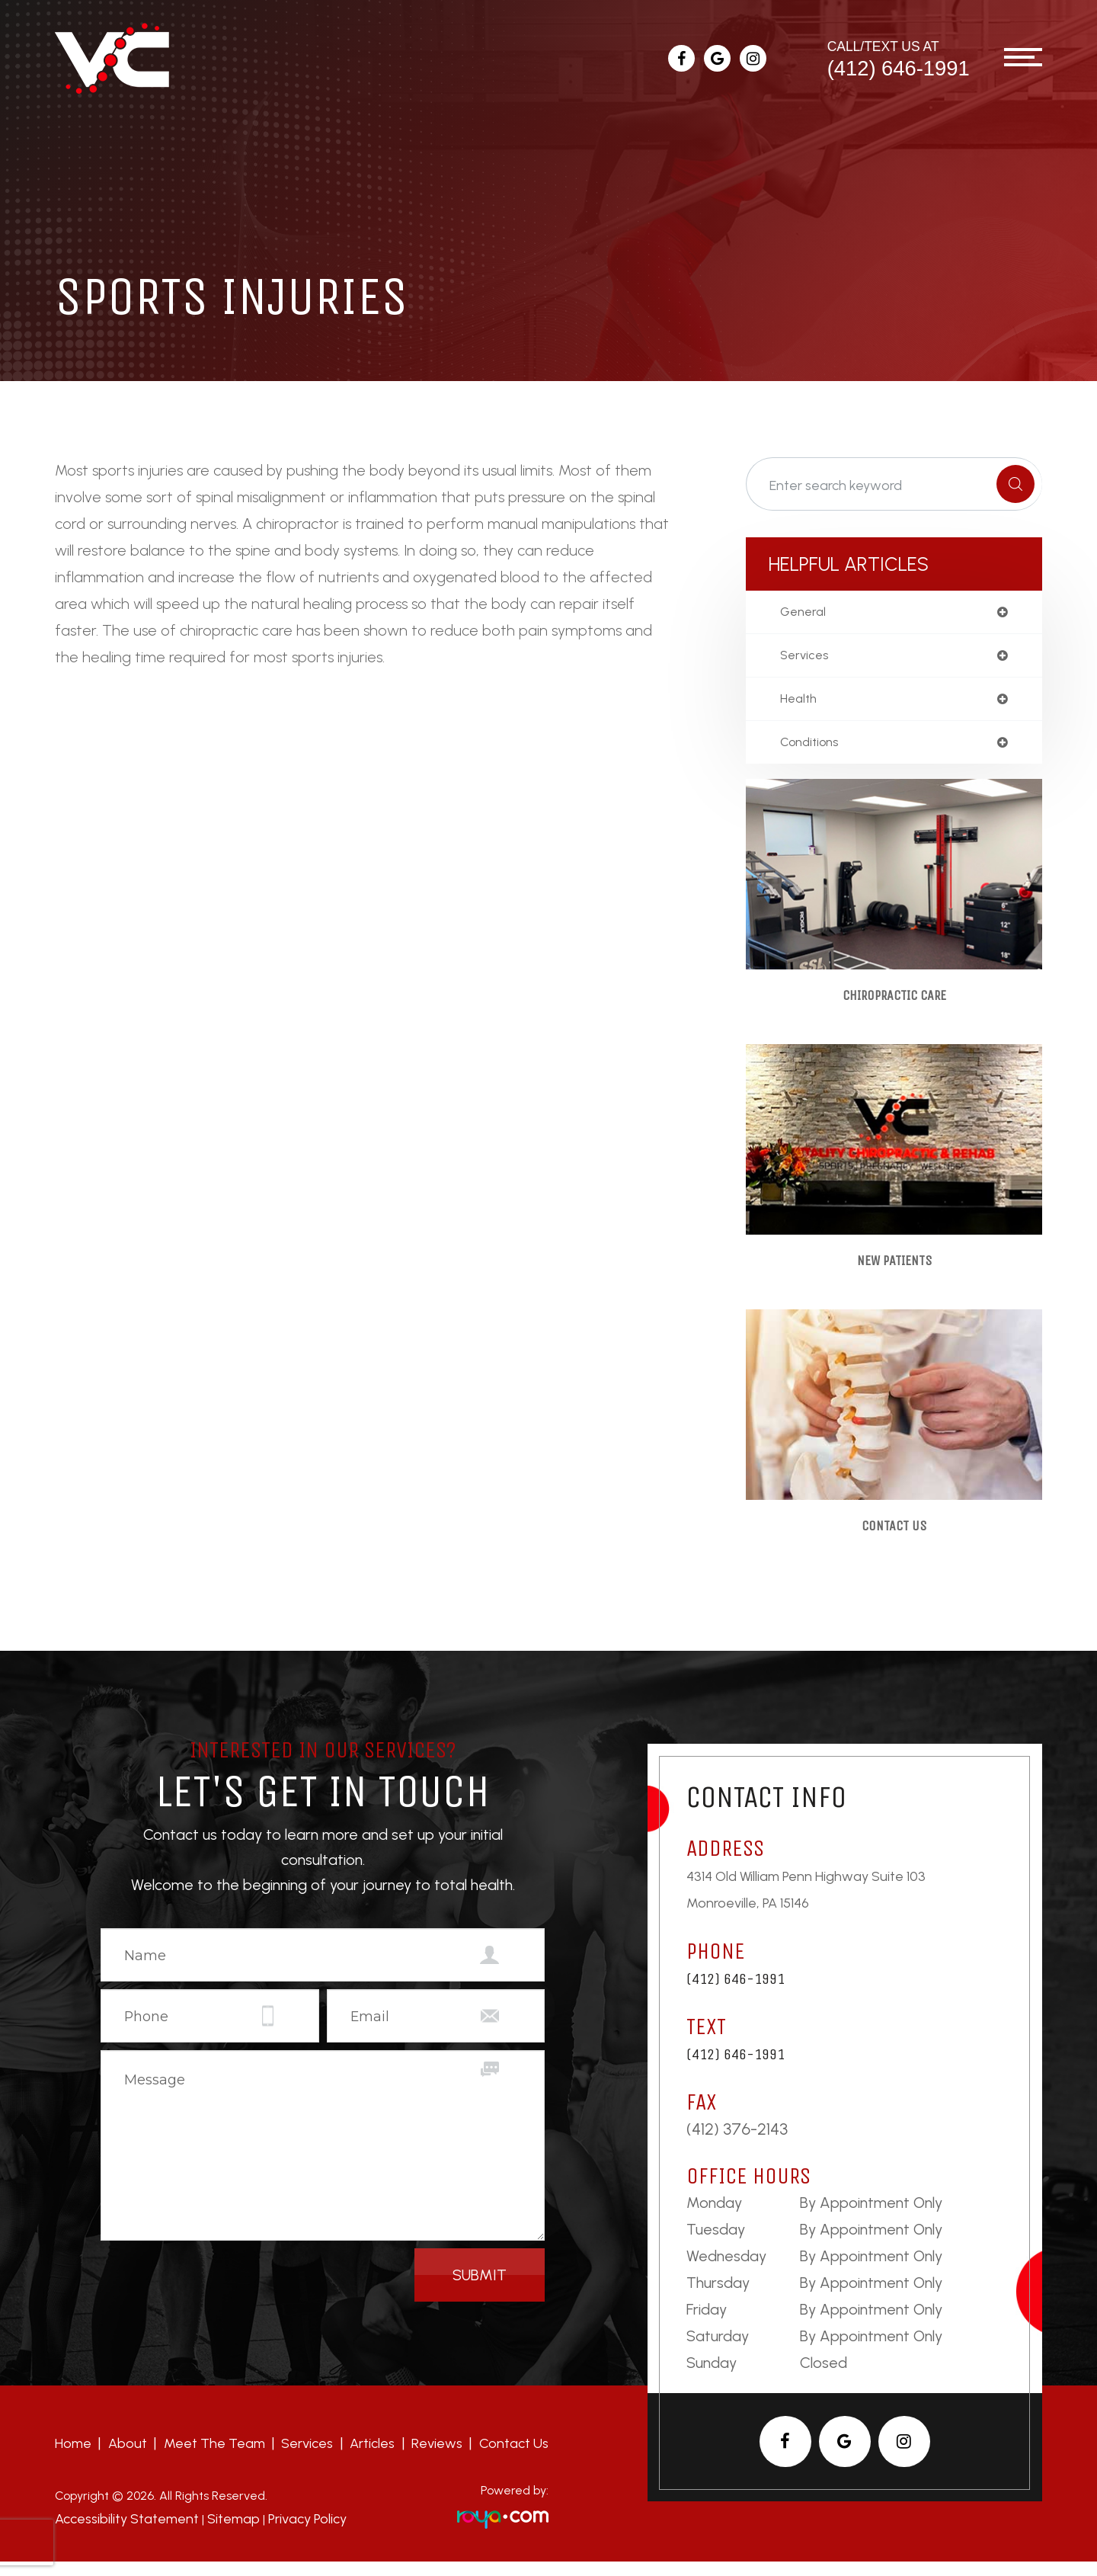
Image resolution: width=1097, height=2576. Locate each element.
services (806, 658)
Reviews (436, 2458)
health (800, 703)
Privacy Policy (288, 2533)
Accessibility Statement (121, 2533)
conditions (813, 748)
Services (307, 2458)
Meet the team (214, 2458)
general (805, 613)
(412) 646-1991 (898, 68)
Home (73, 2458)
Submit (480, 2290)
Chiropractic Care (894, 1003)
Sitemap (219, 2533)
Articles (372, 2458)
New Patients (894, 1271)
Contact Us (894, 1539)
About (127, 2458)
